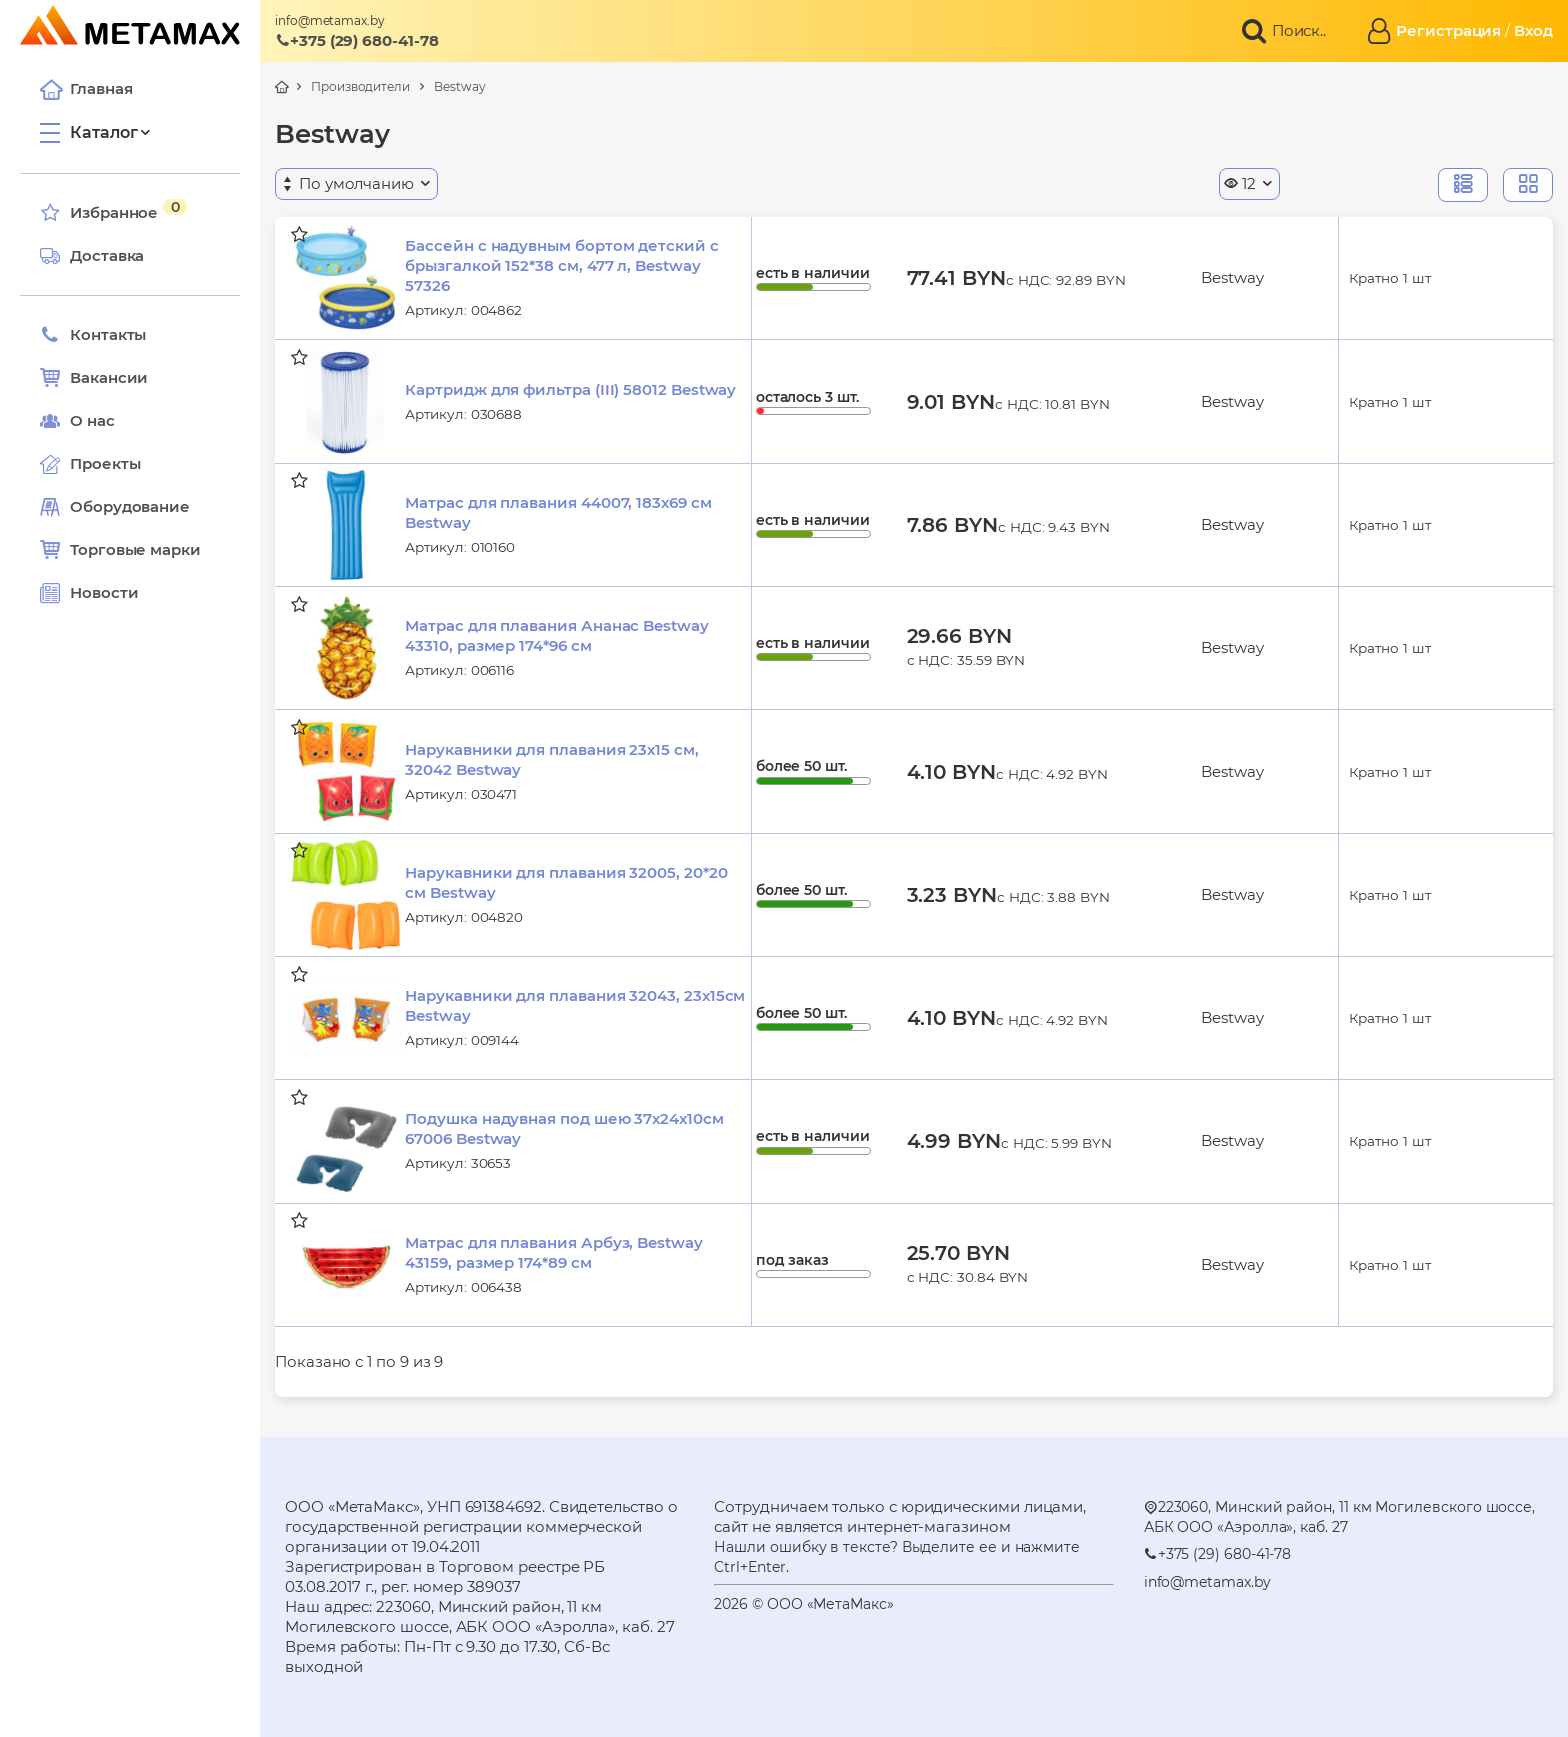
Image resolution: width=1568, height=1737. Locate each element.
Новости (89, 593)
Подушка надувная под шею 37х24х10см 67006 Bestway (564, 1128)
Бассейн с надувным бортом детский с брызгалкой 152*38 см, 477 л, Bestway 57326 (561, 265)
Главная (86, 89)
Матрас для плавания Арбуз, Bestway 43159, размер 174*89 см (553, 1252)
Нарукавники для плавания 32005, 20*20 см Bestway (566, 882)
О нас (77, 421)
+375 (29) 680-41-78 (357, 40)
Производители (360, 86)
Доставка (92, 256)
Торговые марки (120, 550)
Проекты (105, 463)
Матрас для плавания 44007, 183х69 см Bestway (558, 512)
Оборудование (130, 506)
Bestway (459, 86)
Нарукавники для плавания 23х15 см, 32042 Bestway (551, 759)
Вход (1533, 30)
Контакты (93, 335)
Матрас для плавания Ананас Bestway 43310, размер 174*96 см (556, 635)
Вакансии (94, 378)
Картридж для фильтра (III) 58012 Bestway (570, 389)
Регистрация (1448, 30)
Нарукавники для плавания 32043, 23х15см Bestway (575, 1005)
